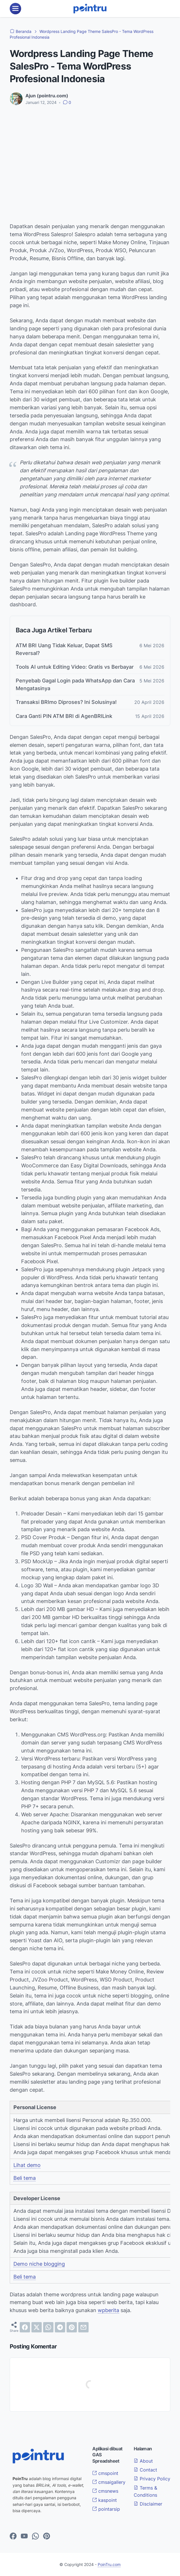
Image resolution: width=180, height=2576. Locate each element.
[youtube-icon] (24, 2536)
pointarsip (106, 2508)
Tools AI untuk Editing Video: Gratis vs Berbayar (75, 667)
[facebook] (25, 2327)
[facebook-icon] (13, 2536)
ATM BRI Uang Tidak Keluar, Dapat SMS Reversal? (64, 649)
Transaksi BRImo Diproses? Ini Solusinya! (66, 702)
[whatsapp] (48, 2327)
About (143, 2461)
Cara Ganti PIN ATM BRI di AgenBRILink (64, 716)
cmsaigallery (108, 2482)
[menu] (15, 8)
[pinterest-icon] (46, 2536)
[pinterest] (72, 2327)
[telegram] (60, 2327)
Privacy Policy (152, 2478)
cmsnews (105, 2491)
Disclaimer (148, 2503)
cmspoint (105, 2473)
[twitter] (36, 2327)
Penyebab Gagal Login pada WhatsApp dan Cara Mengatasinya (75, 684)
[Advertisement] (90, 153)
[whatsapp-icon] (35, 2536)
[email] (83, 2327)
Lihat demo (27, 2165)
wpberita (108, 2310)
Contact (145, 2469)
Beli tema (24, 2178)
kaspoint (104, 2499)
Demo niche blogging (39, 2264)
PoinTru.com (109, 2564)
